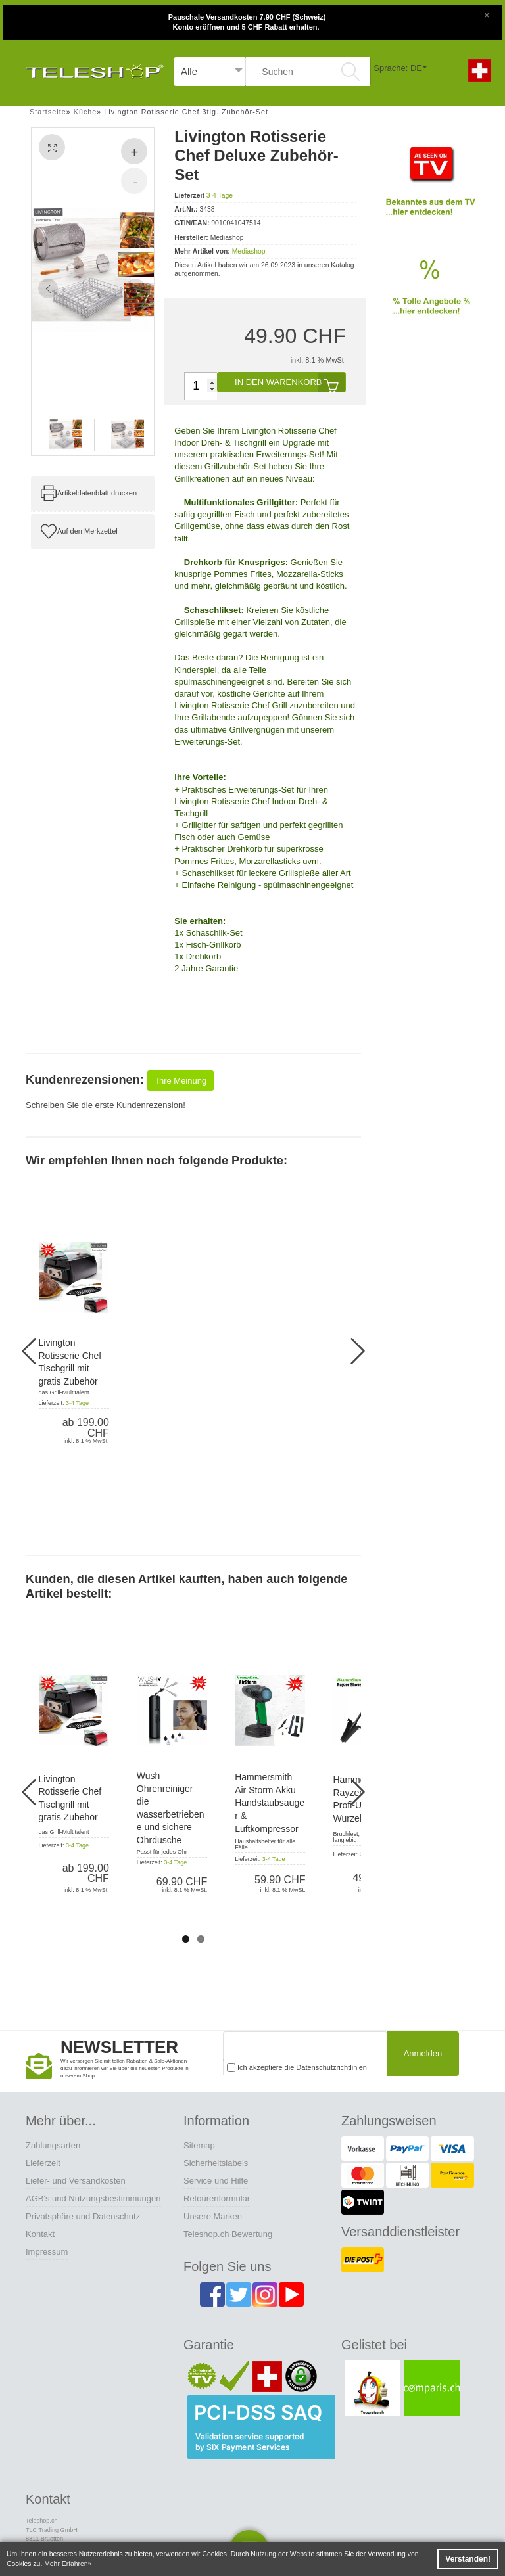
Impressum (47, 2252)
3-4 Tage (219, 195)
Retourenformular (216, 2198)
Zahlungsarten (53, 2145)
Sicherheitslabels (215, 2163)
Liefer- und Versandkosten (76, 2181)
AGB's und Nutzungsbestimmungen (93, 2198)
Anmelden (423, 2053)
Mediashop (249, 251)
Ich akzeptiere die (297, 2067)
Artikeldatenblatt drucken (97, 493)
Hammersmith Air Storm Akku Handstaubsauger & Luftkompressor (269, 1802)
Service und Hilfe (215, 2181)
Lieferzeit (43, 2163)
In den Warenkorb (290, 382)
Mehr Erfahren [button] (65, 2563)
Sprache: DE (397, 68)
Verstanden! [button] (468, 2559)
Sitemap (199, 2145)
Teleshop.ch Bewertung (227, 2234)
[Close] (486, 14)
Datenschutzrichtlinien (331, 2067)
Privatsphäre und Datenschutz (83, 2216)
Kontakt (40, 2234)
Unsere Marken (212, 2216)
